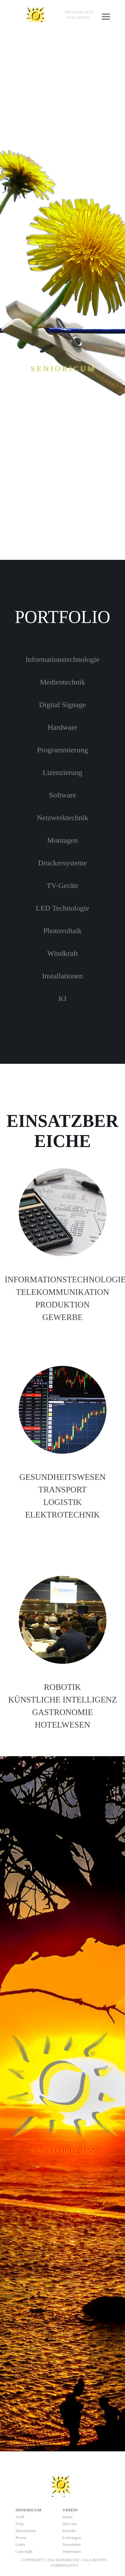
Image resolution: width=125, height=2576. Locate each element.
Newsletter (72, 2544)
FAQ (20, 2523)
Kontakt (69, 2530)
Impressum (72, 2551)
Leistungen (72, 2537)
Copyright (24, 2551)
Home (68, 2516)
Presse (21, 2537)
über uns (70, 2523)
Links (20, 2544)
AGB (20, 2516)
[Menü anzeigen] (106, 16)
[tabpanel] (79, 14)
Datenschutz (26, 2530)
